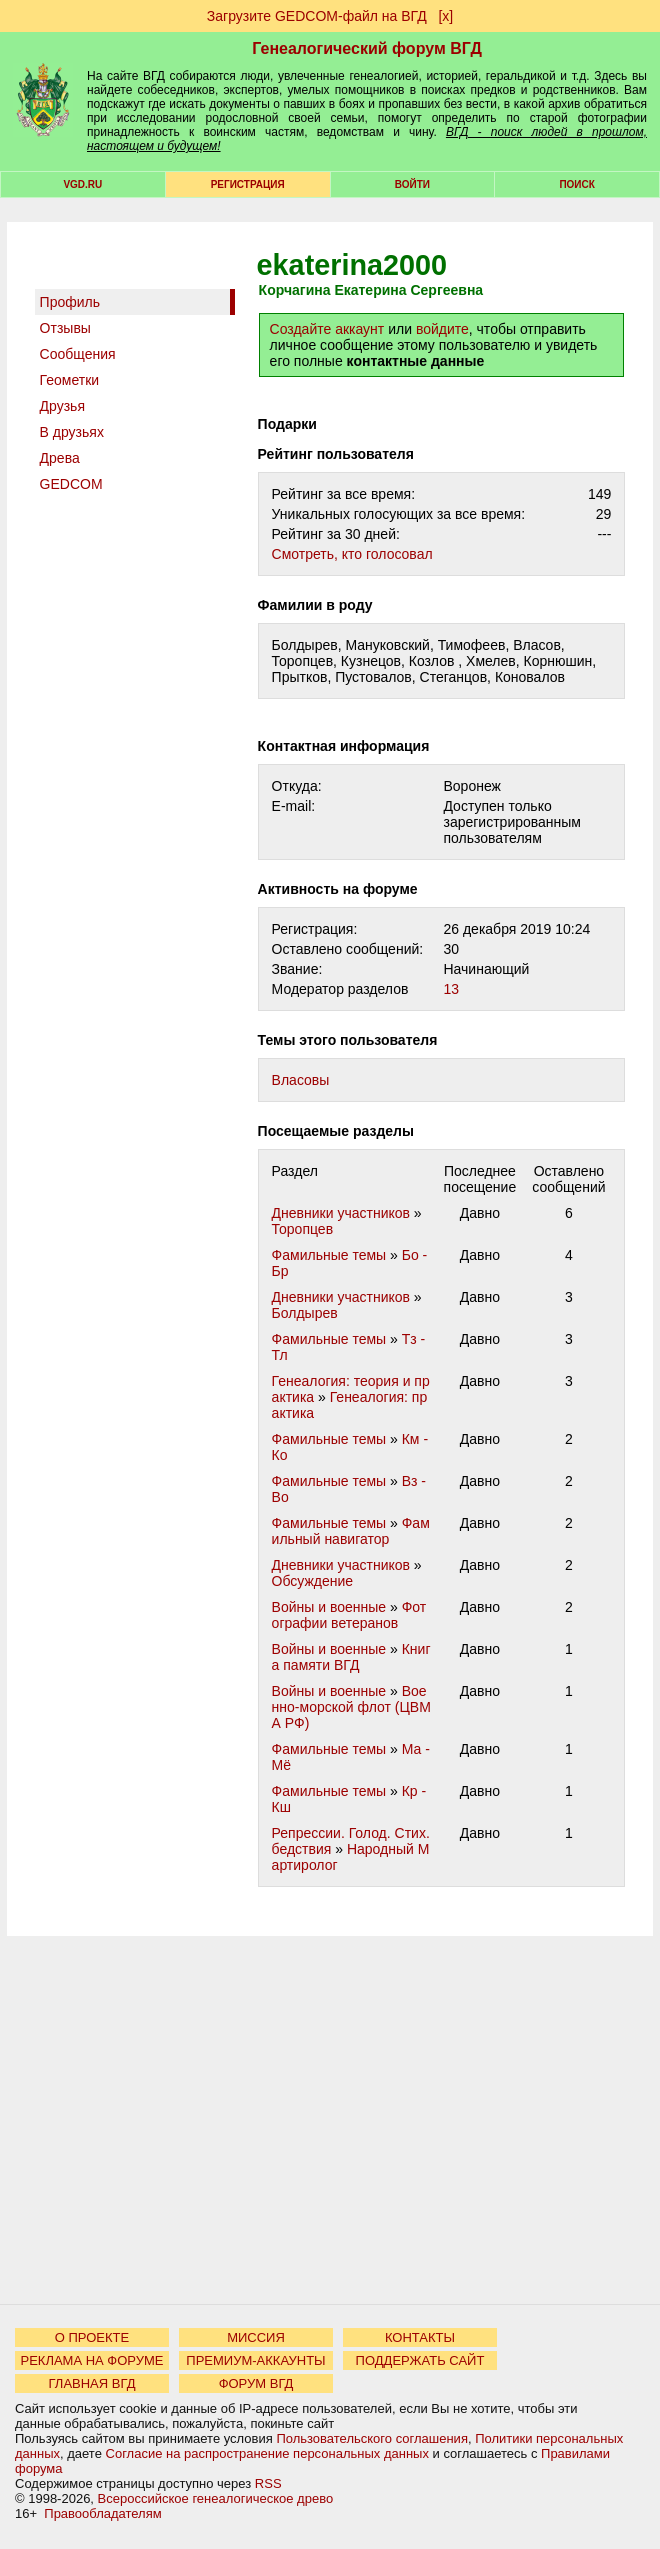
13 (451, 989)
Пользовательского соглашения (372, 2438)
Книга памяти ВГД (351, 1657)
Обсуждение (313, 1581)
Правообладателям (102, 2513)
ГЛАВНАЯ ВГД (92, 2383)
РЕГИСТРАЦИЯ (248, 184)
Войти (412, 184)
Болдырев (305, 1313)
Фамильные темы (329, 1255)
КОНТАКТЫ (420, 2337)
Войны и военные (329, 1607)
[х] (445, 16)
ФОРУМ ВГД (256, 2383)
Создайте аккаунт (327, 329)
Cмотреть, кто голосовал (352, 554)
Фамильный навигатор (351, 1531)
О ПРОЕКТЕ (92, 2337)
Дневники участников (341, 1213)
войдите (442, 329)
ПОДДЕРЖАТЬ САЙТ (420, 2360)
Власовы (301, 1080)
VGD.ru (82, 184)
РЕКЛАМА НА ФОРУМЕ (91, 2360)
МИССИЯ (256, 2337)
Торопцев (302, 1229)
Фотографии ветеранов (349, 1615)
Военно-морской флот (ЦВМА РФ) (351, 1707)
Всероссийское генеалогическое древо (216, 2498)
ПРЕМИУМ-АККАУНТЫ (255, 2360)
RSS (268, 2483)
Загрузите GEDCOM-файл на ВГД (317, 16)
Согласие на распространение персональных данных (267, 2453)
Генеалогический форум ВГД (367, 48)
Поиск (576, 184)
